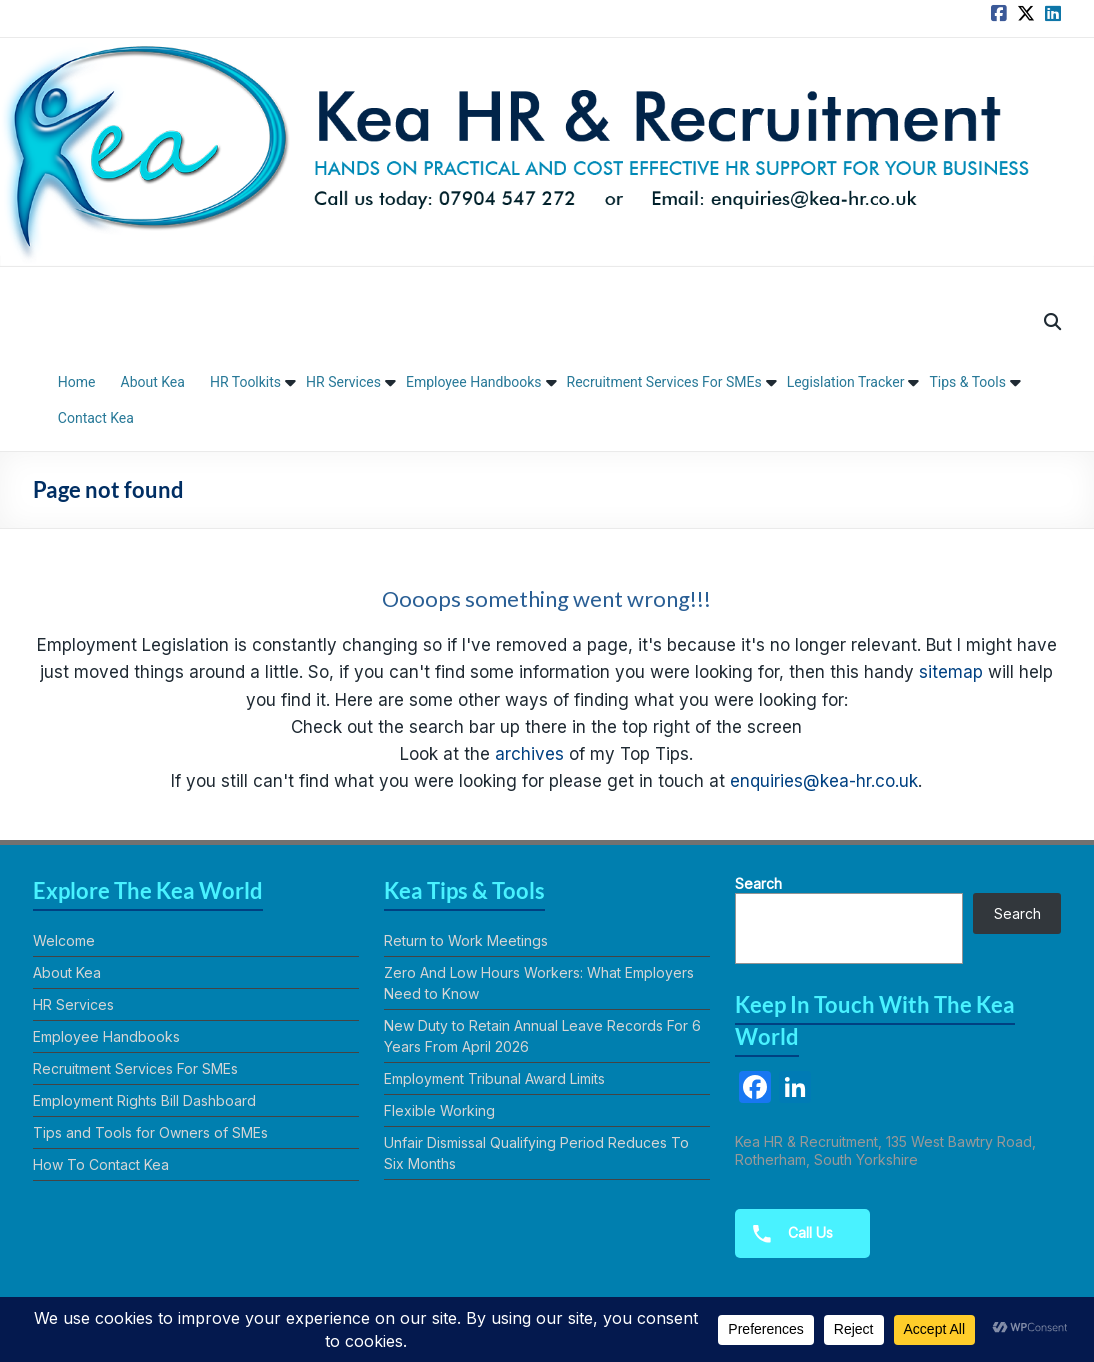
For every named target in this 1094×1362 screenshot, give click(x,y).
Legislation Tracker (846, 382)
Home (77, 382)
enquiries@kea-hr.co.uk (824, 781)
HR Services (343, 382)
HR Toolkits (245, 382)
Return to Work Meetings (466, 940)
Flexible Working (439, 1110)
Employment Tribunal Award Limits (494, 1078)
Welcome (64, 940)
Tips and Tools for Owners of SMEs (150, 1132)
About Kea (153, 382)
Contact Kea (96, 418)
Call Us (786, 1233)
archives (529, 754)
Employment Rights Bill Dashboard (144, 1100)
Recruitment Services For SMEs (664, 382)
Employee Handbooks (474, 382)
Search (758, 883)
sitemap (951, 672)
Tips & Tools (967, 382)
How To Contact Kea (101, 1164)
